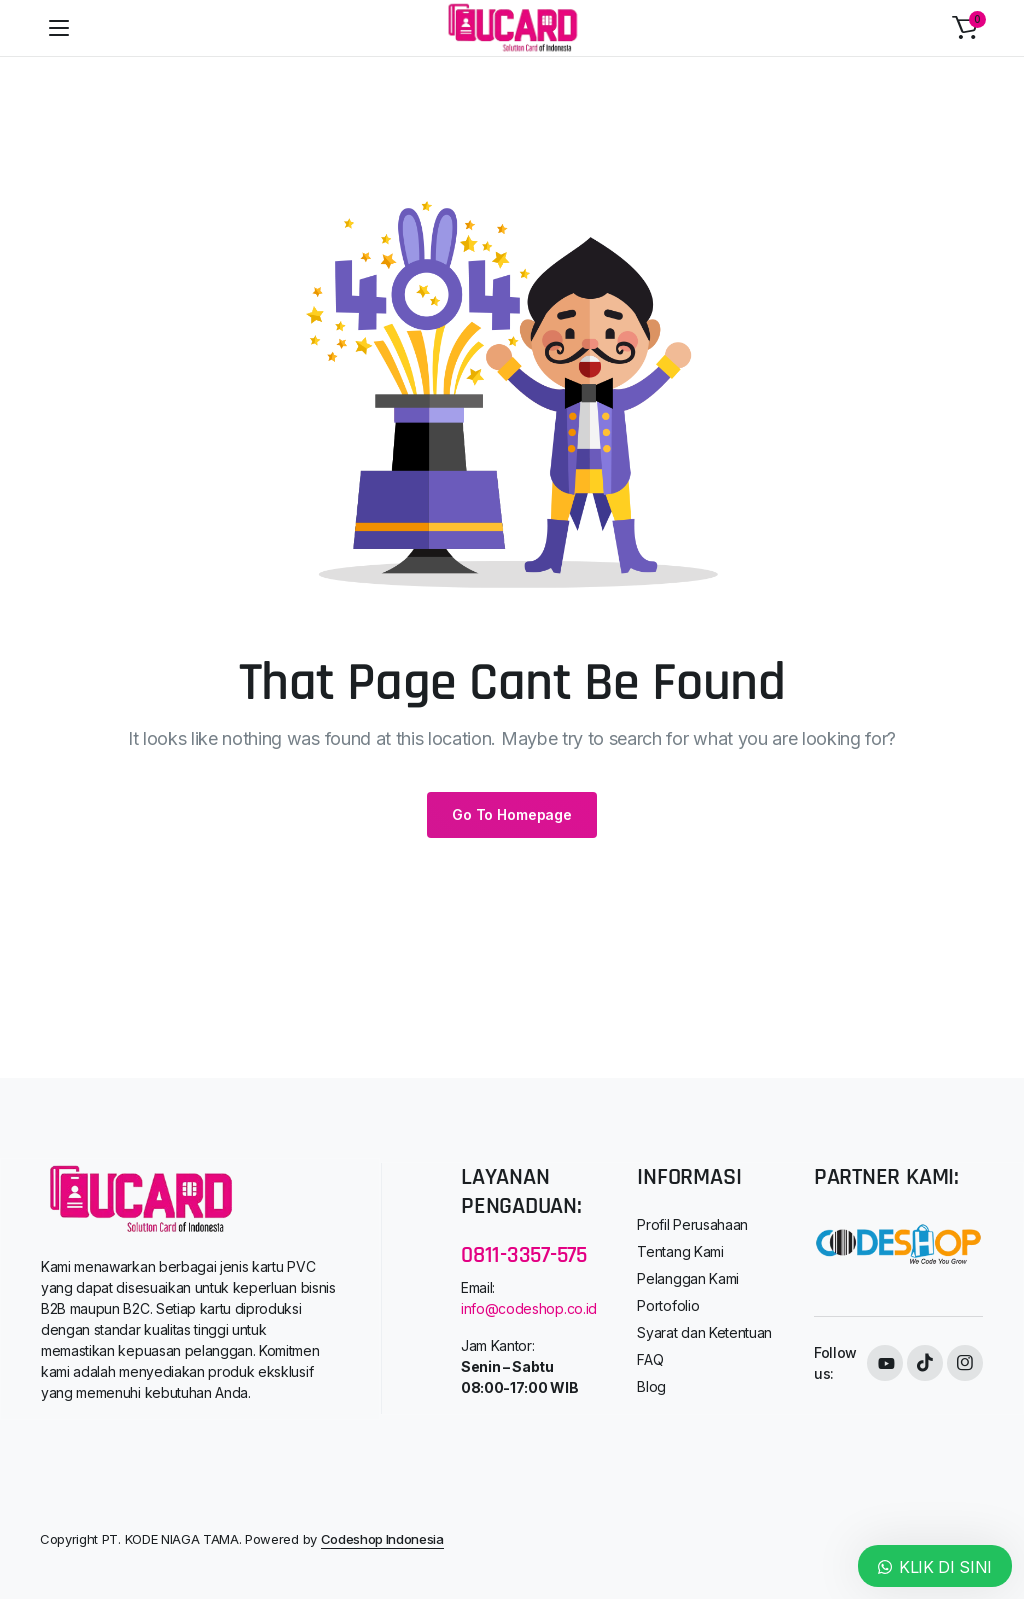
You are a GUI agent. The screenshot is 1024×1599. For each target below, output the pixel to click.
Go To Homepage (512, 814)
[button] (965, 28)
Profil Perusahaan (692, 1224)
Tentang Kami (680, 1251)
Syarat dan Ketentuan (704, 1332)
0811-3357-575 (524, 1255)
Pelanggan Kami (688, 1278)
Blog (651, 1386)
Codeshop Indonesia (382, 1539)
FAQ (650, 1359)
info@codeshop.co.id (529, 1308)
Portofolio (668, 1305)
